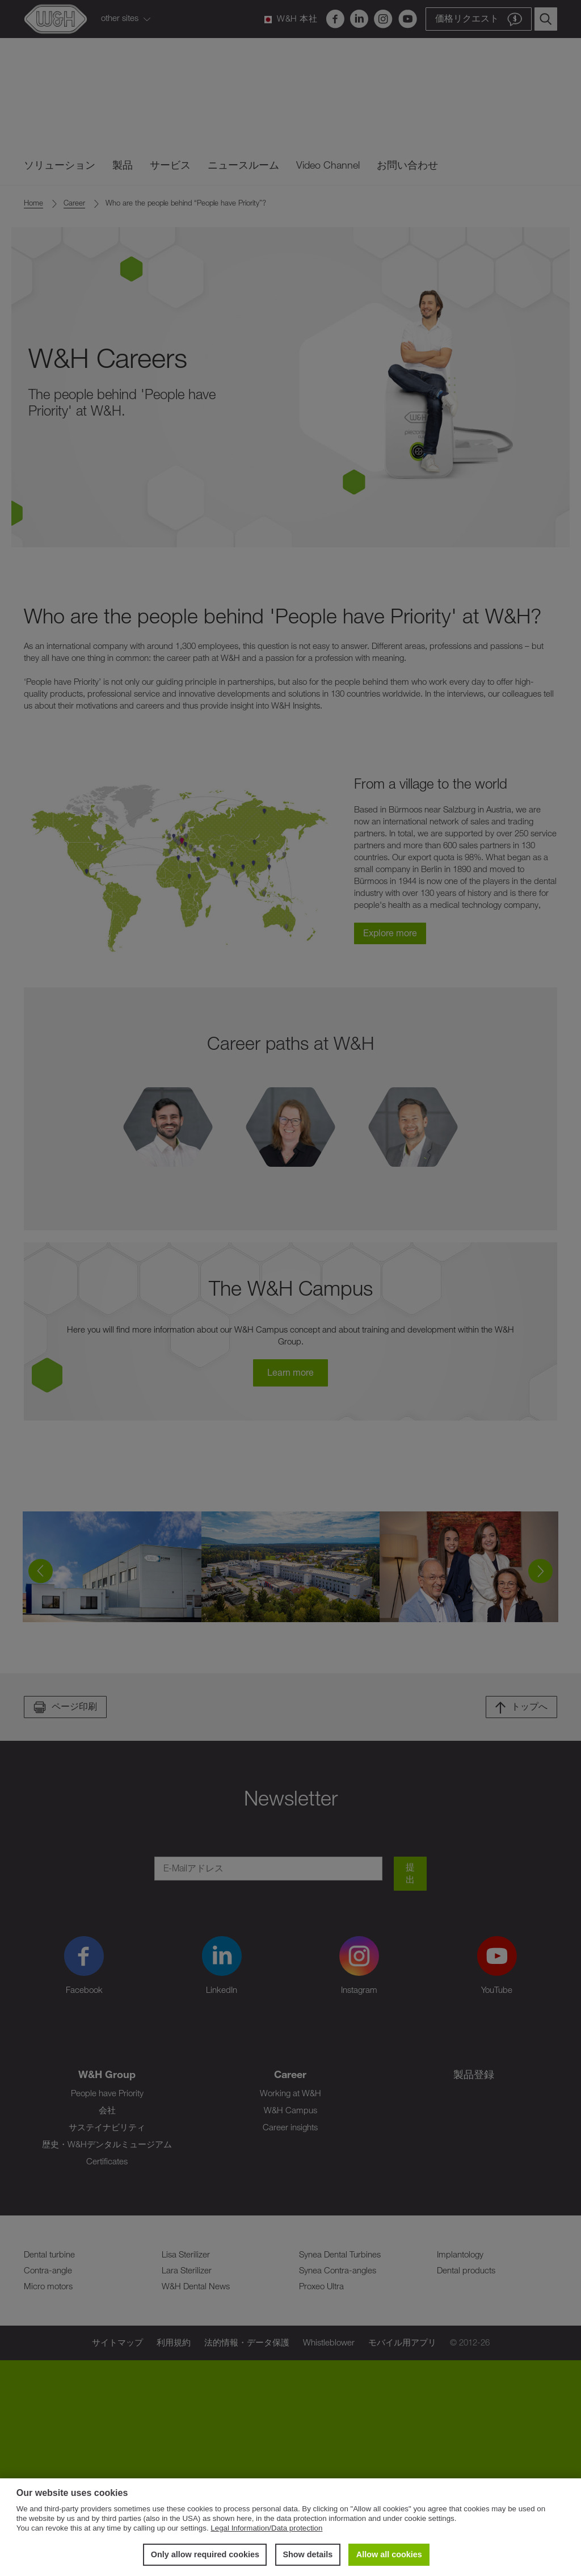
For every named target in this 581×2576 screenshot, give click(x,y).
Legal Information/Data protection (266, 2528)
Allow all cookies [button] (389, 2554)
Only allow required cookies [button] (205, 2554)
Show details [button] (307, 2554)
